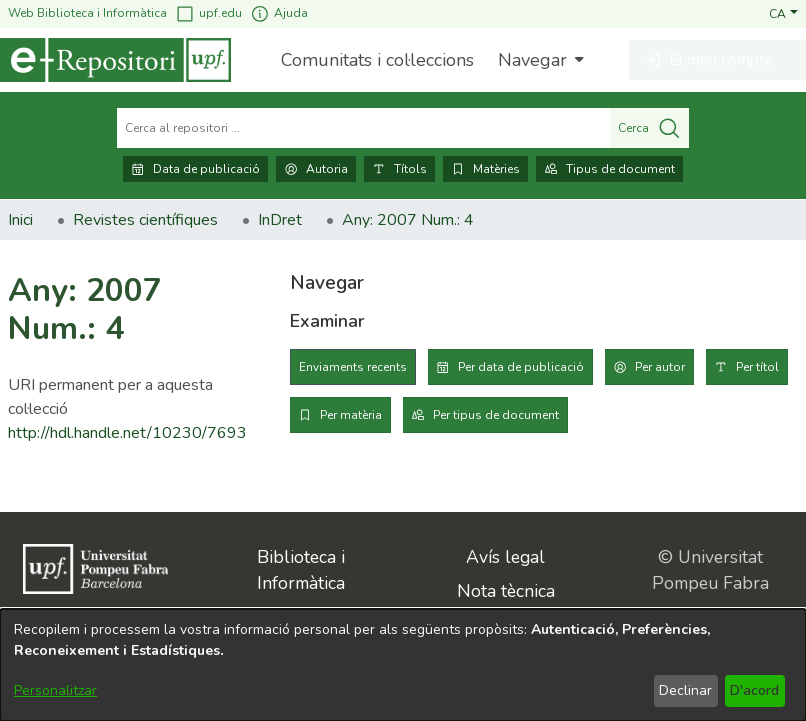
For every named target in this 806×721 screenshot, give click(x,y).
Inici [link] (20, 220)
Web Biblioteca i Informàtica (87, 13)
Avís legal (505, 557)
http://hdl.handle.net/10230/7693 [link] (127, 433)
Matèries (485, 169)
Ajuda (279, 13)
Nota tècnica (506, 591)
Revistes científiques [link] (145, 220)
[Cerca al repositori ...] (363, 128)
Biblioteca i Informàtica (301, 570)
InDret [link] (280, 220)
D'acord (754, 690)
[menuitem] (538, 60)
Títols (399, 169)
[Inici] (115, 60)
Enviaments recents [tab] (353, 367)
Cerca (649, 128)
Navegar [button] (532, 60)
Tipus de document (609, 169)
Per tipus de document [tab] (496, 415)
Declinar (685, 690)
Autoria (316, 169)
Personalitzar (55, 690)
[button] (783, 13)
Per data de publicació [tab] (521, 367)
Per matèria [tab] (351, 415)
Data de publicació (195, 169)
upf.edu (208, 13)
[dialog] (403, 665)
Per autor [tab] (660, 367)
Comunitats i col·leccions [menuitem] (377, 60)
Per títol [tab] (757, 367)
